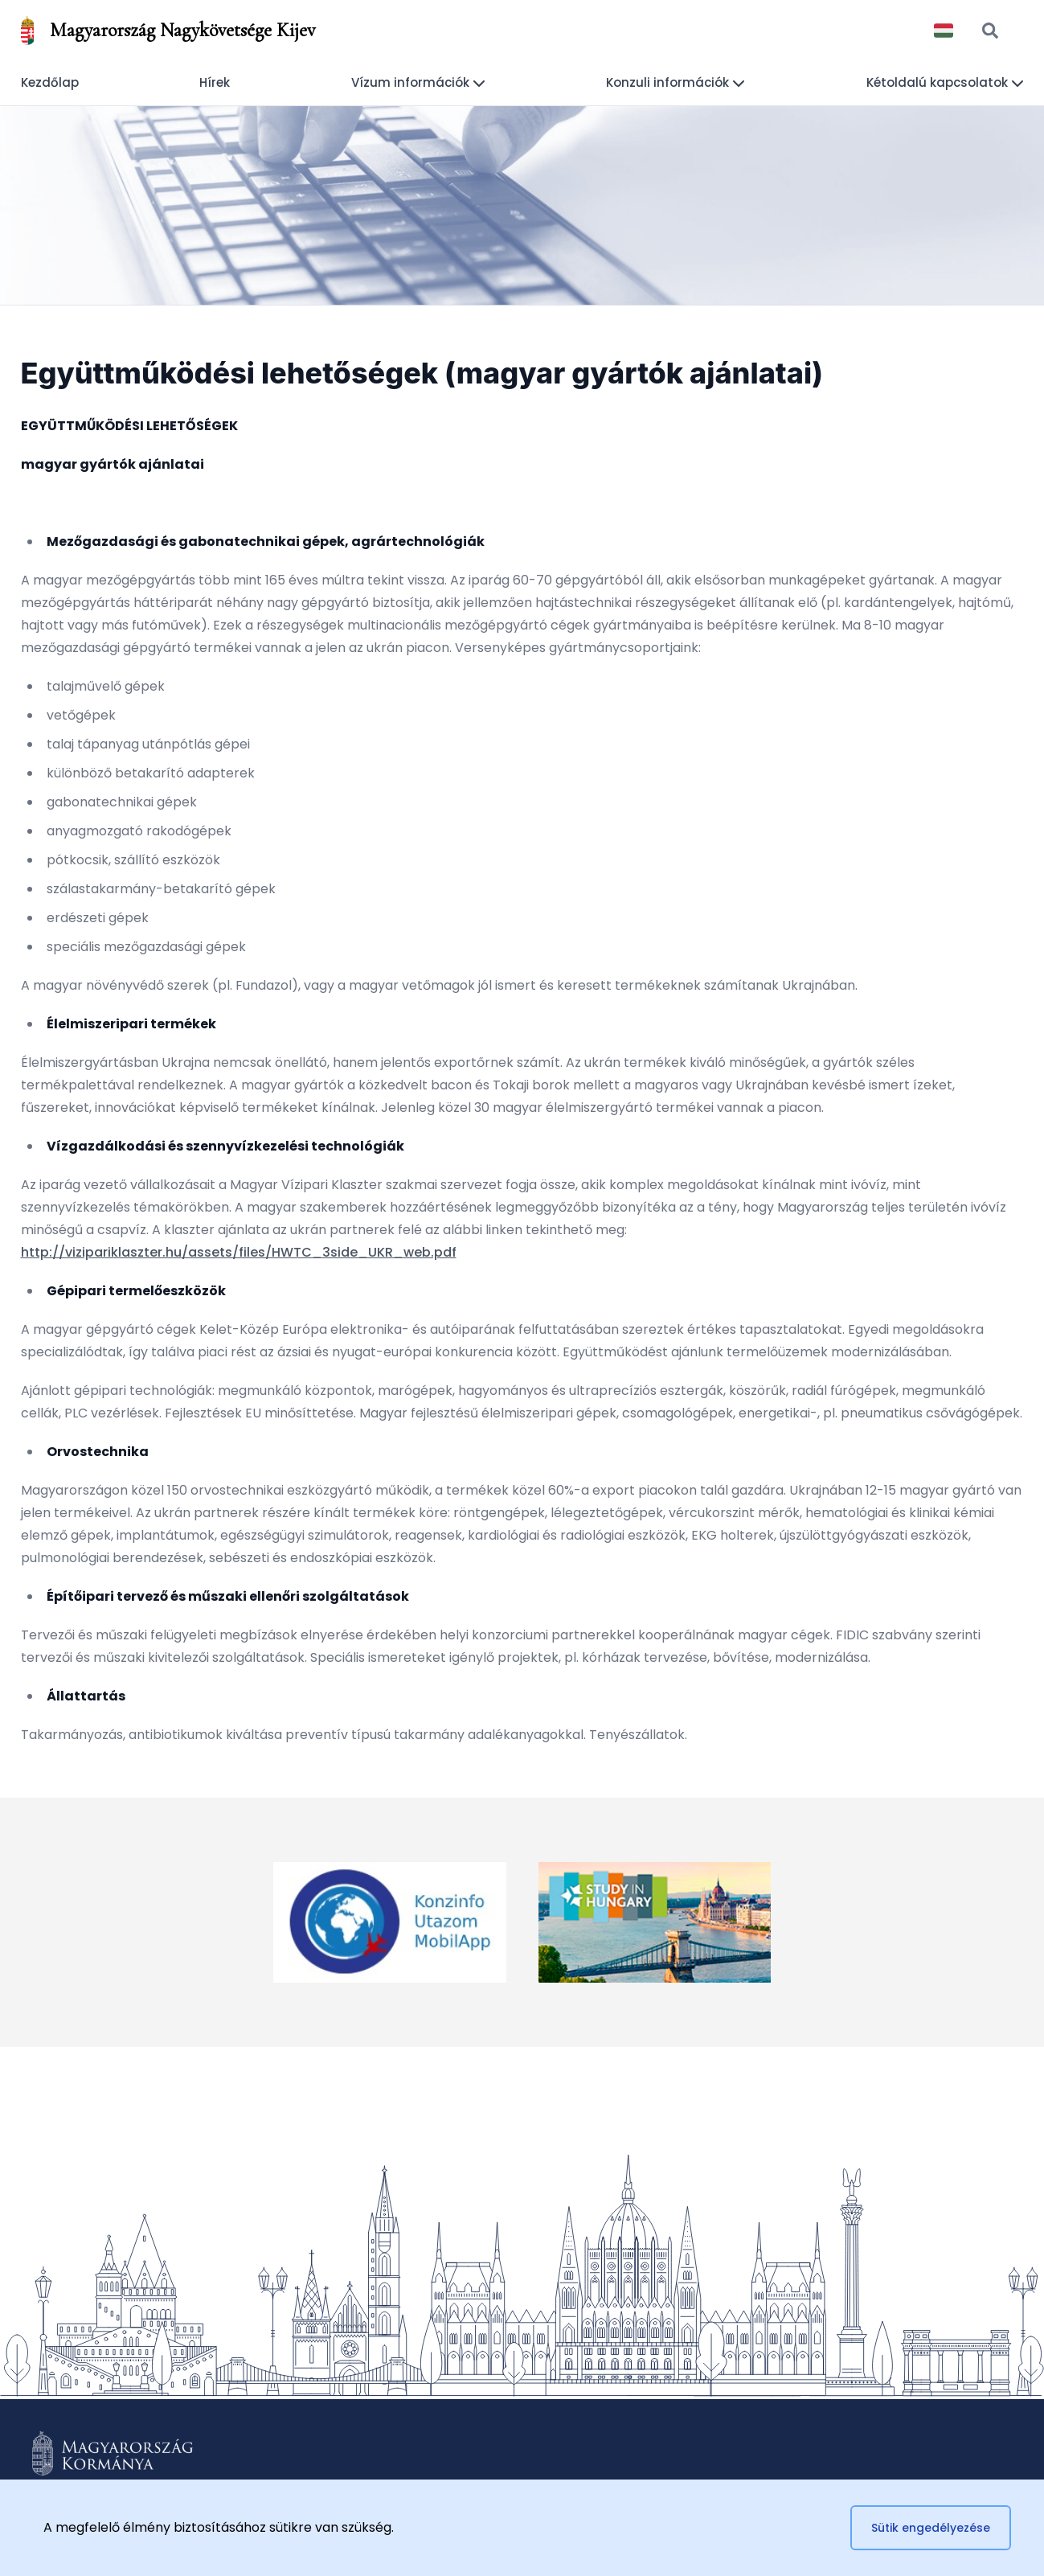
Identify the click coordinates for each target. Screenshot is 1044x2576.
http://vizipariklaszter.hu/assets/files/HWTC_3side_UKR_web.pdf (238, 1252)
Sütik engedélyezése (930, 2528)
